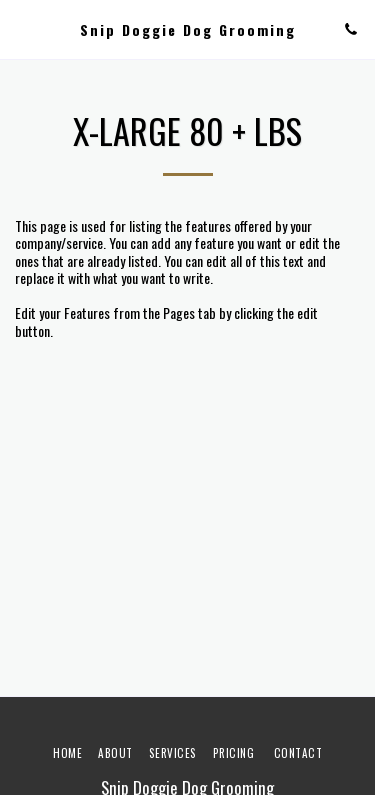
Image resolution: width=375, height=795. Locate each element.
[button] (22, 29)
